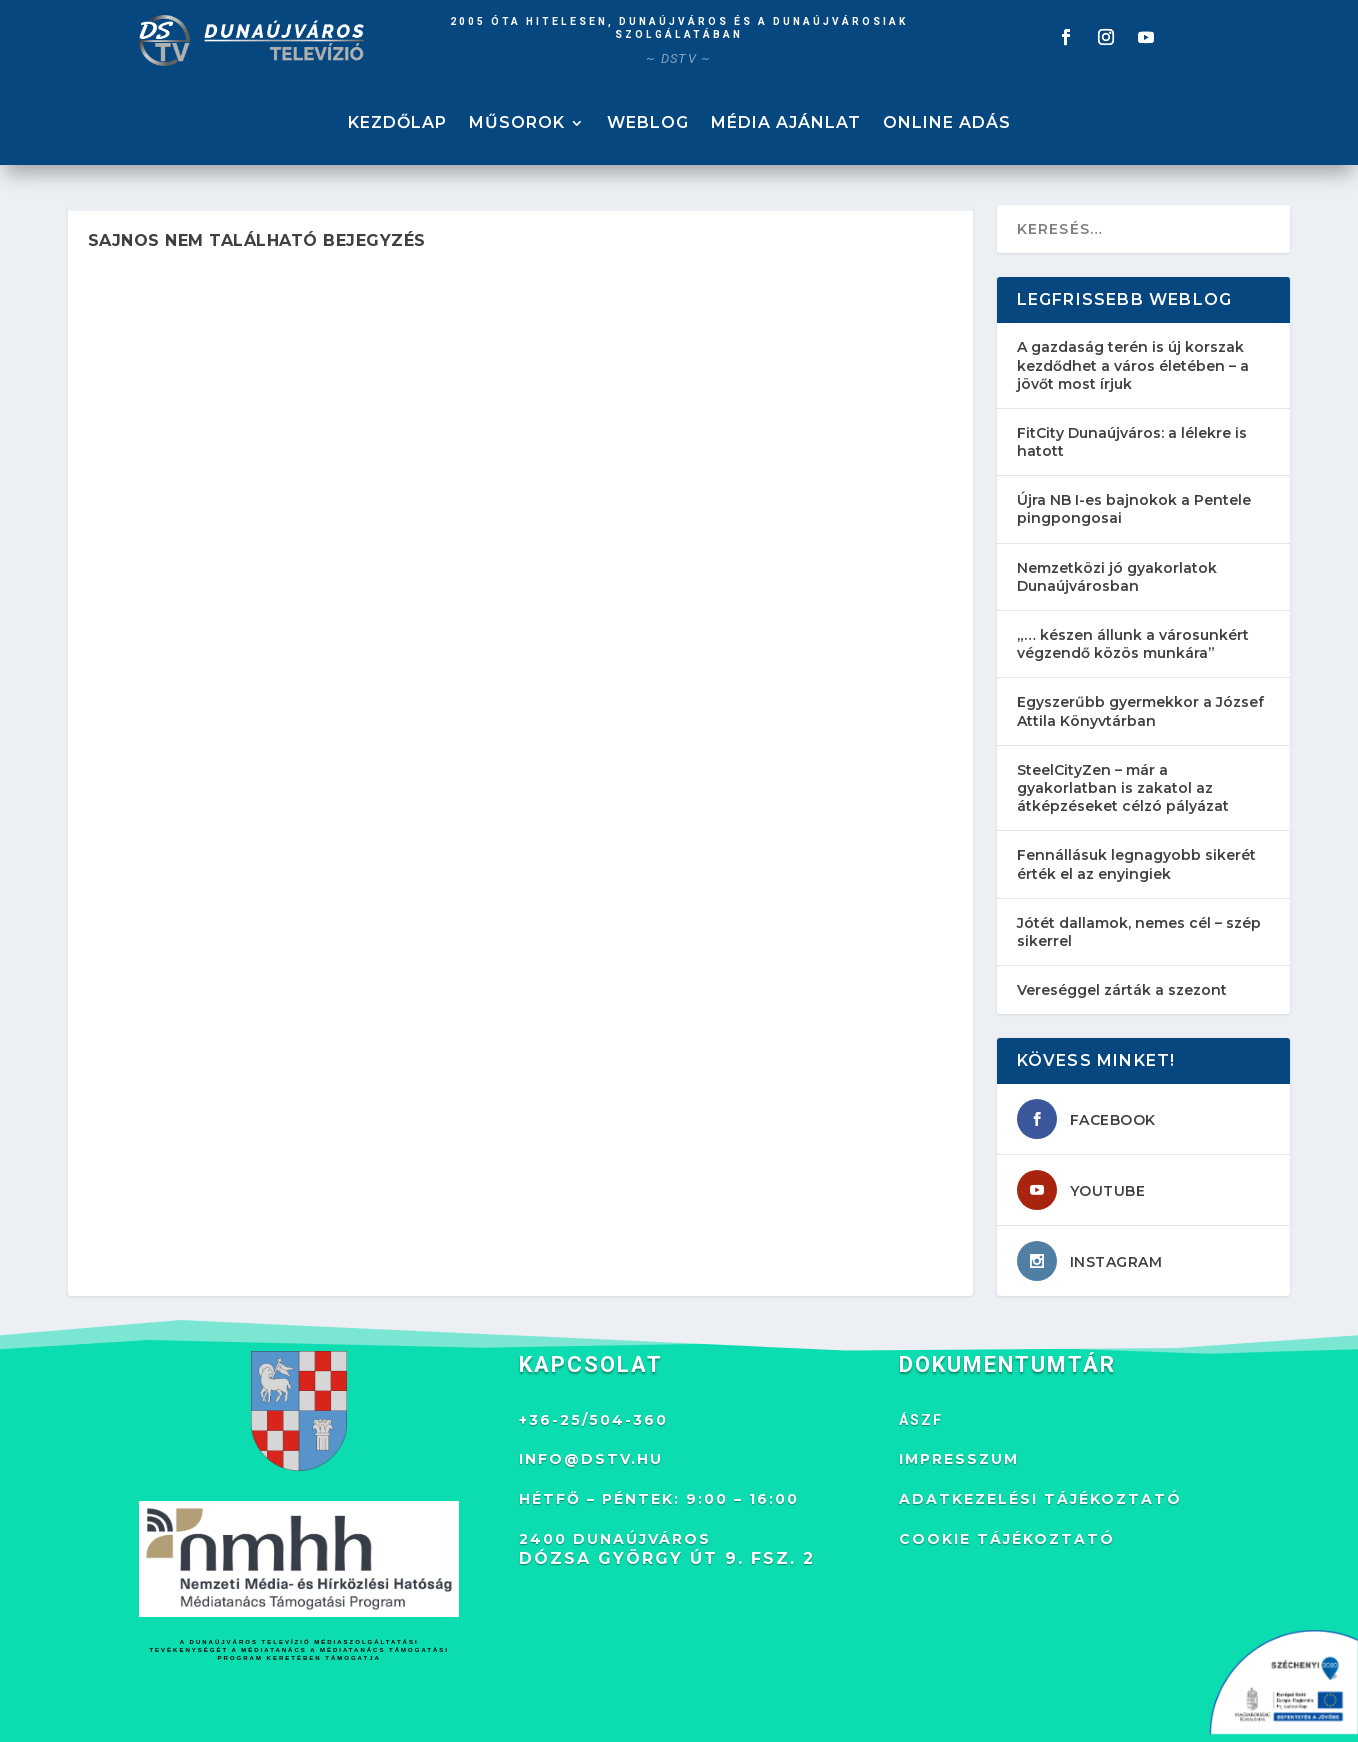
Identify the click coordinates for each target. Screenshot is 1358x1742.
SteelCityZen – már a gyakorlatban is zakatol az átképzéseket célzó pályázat (1123, 788)
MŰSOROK (517, 124)
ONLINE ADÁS (947, 124)
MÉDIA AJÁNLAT (786, 124)
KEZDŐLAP (397, 124)
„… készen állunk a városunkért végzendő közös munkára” (1133, 644)
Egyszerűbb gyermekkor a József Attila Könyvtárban (1140, 711)
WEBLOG (648, 124)
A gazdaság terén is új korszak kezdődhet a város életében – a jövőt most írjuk (1133, 365)
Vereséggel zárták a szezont (1122, 990)
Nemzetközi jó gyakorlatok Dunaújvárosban (1117, 577)
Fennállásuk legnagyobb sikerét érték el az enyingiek (1136, 864)
